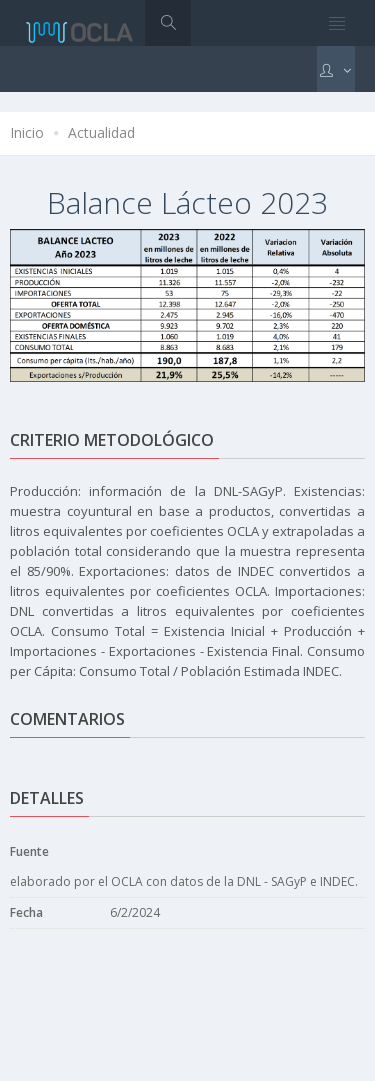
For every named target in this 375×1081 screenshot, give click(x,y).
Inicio (27, 132)
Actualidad (101, 132)
